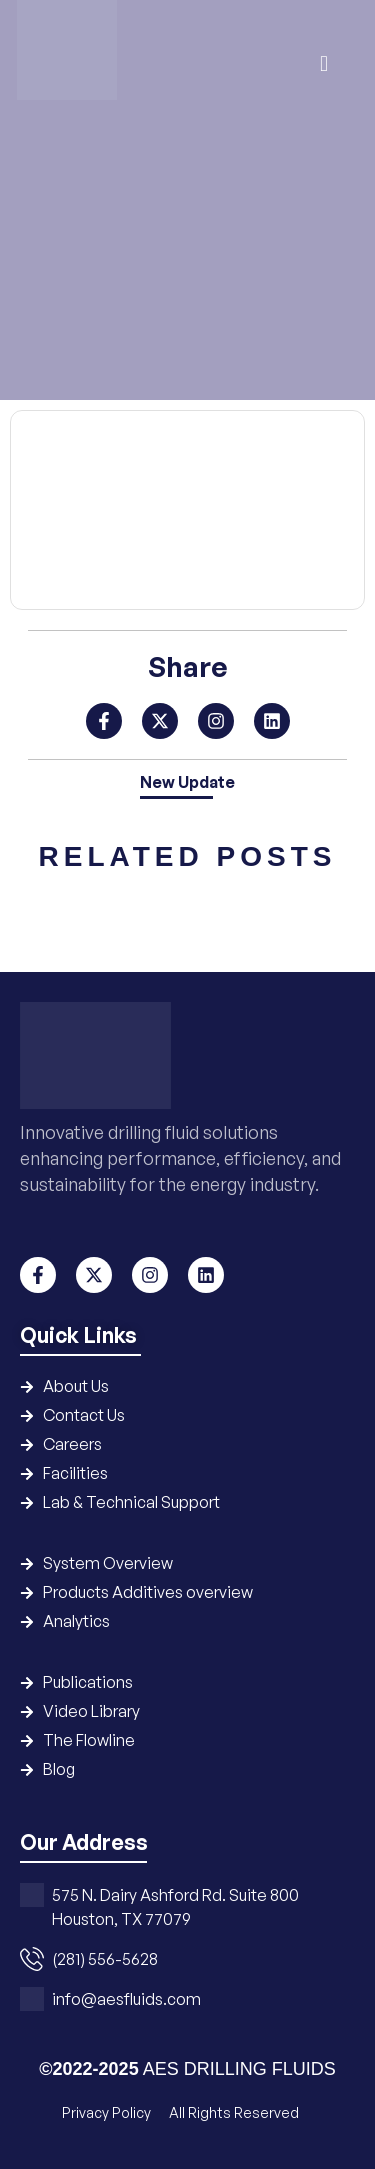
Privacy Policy (108, 2112)
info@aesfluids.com (126, 1999)
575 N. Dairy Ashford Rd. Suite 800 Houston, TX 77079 (175, 1907)
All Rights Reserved (234, 2112)
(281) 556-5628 (105, 1959)
